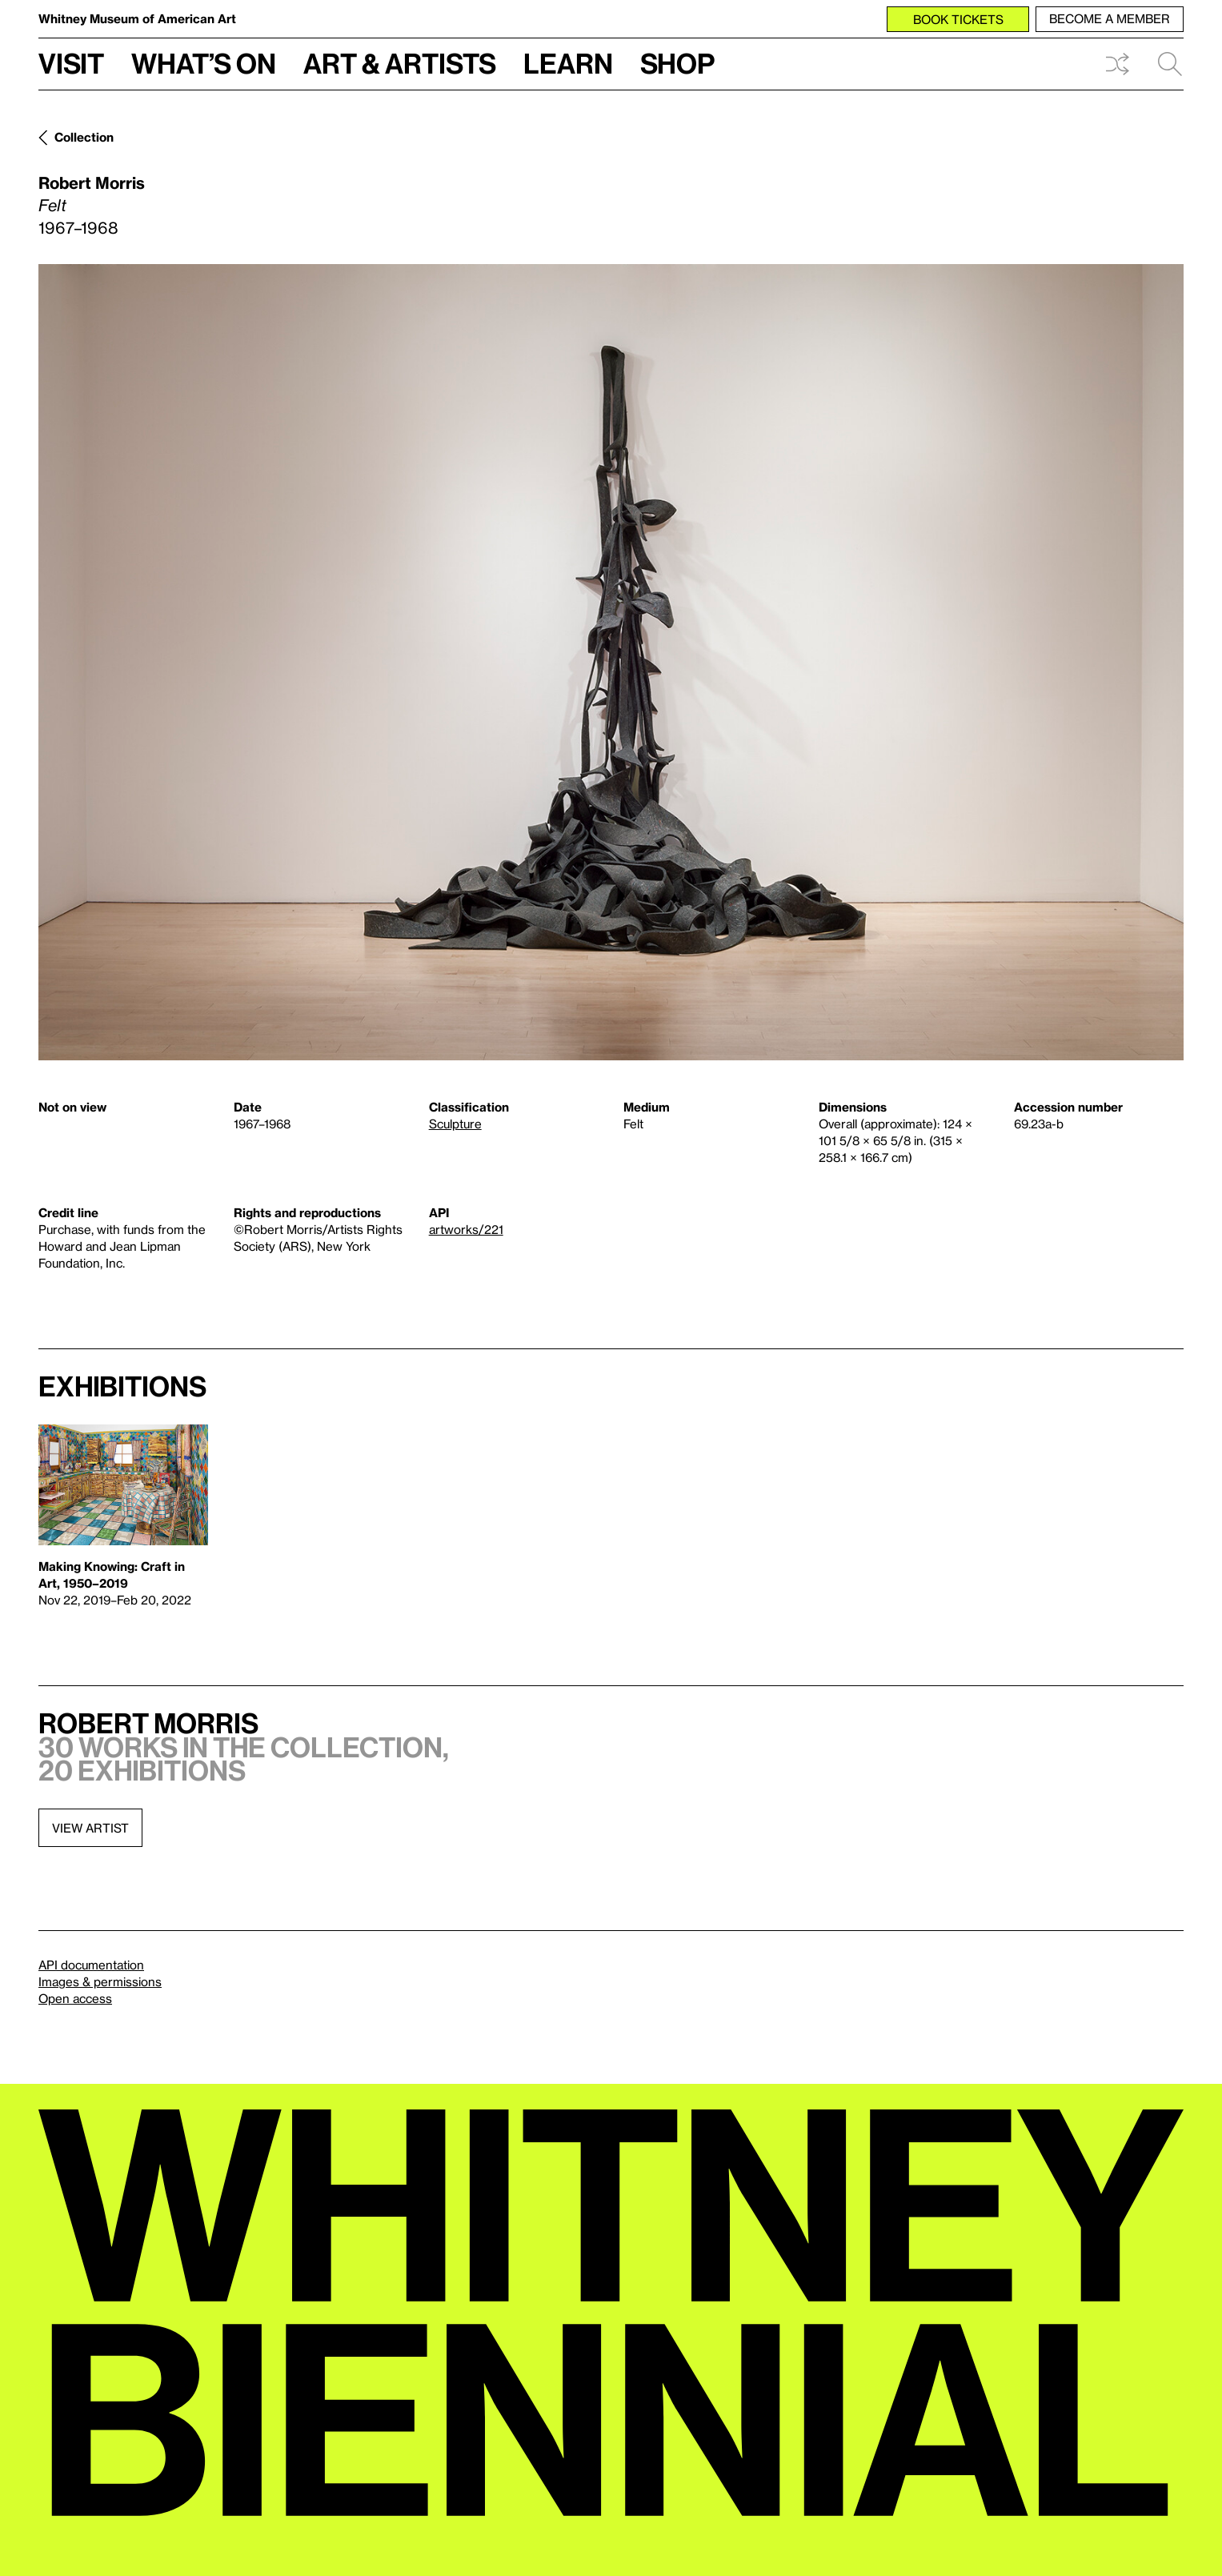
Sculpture (455, 1123)
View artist (90, 1828)
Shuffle (1117, 64)
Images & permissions (100, 1981)
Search (1170, 64)
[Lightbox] (611, 662)
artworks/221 (466, 1229)
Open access (75, 1998)
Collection (84, 137)
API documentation (91, 1964)
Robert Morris (91, 182)
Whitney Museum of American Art (137, 18)
